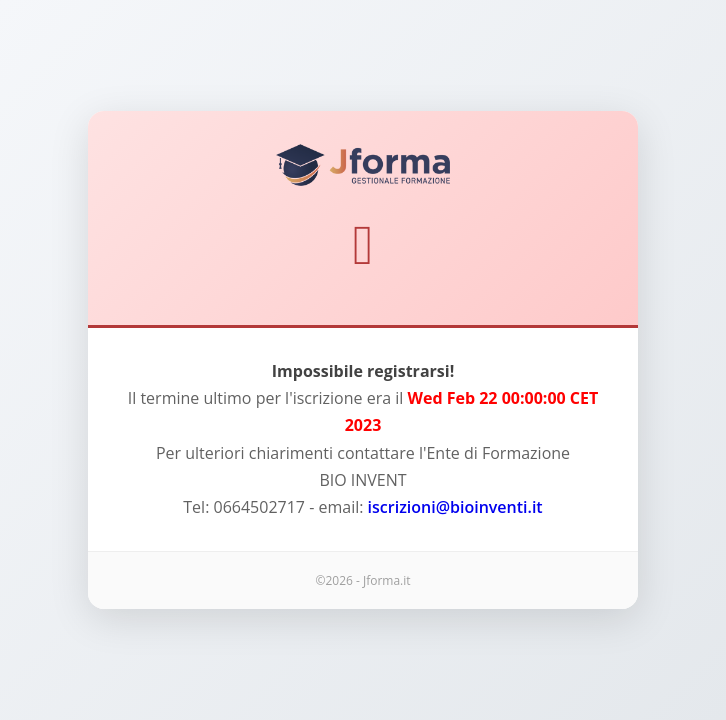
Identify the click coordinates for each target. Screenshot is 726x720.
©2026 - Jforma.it (362, 580)
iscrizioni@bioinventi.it (455, 507)
